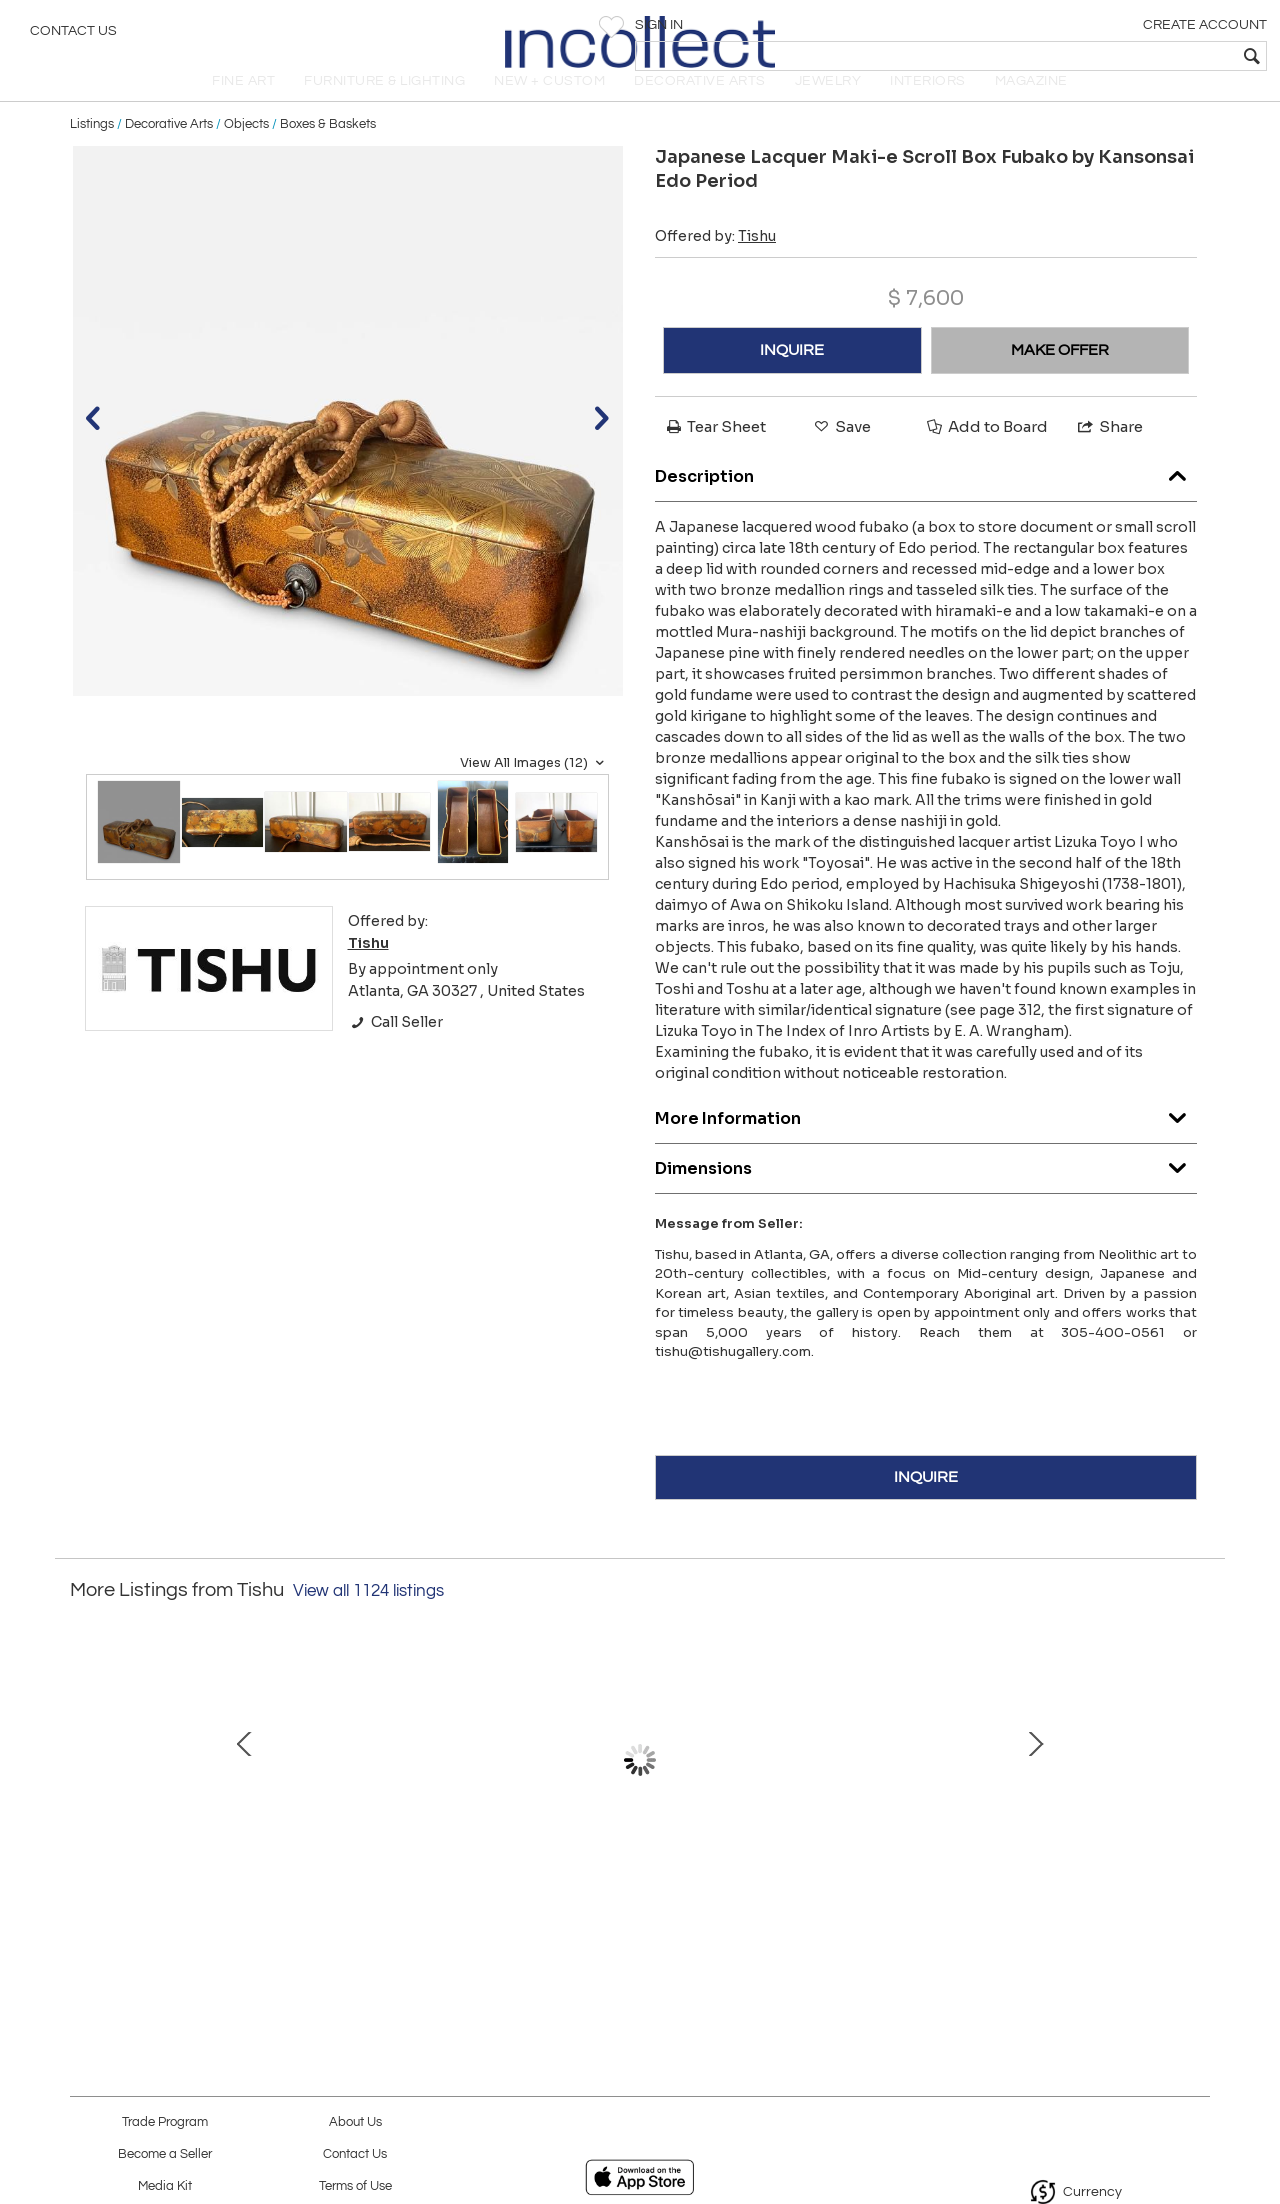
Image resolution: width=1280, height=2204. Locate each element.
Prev (85, 1787)
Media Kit (165, 2186)
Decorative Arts (169, 152)
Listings (92, 152)
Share (1109, 454)
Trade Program (165, 2122)
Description (926, 499)
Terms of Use (355, 2186)
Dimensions (926, 1191)
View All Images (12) (534, 791)
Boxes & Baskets (328, 152)
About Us (355, 2122)
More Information (926, 1141)
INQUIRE (792, 378)
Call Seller (395, 1050)
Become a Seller (165, 2154)
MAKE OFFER (1060, 378)
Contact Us (73, 35)
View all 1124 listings (368, 1618)
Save (841, 454)
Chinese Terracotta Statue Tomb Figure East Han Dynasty (215, 1889)
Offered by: (715, 264)
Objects (246, 152)
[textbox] (1120, 56)
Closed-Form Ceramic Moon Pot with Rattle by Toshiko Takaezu (635, 1889)
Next (1195, 1787)
